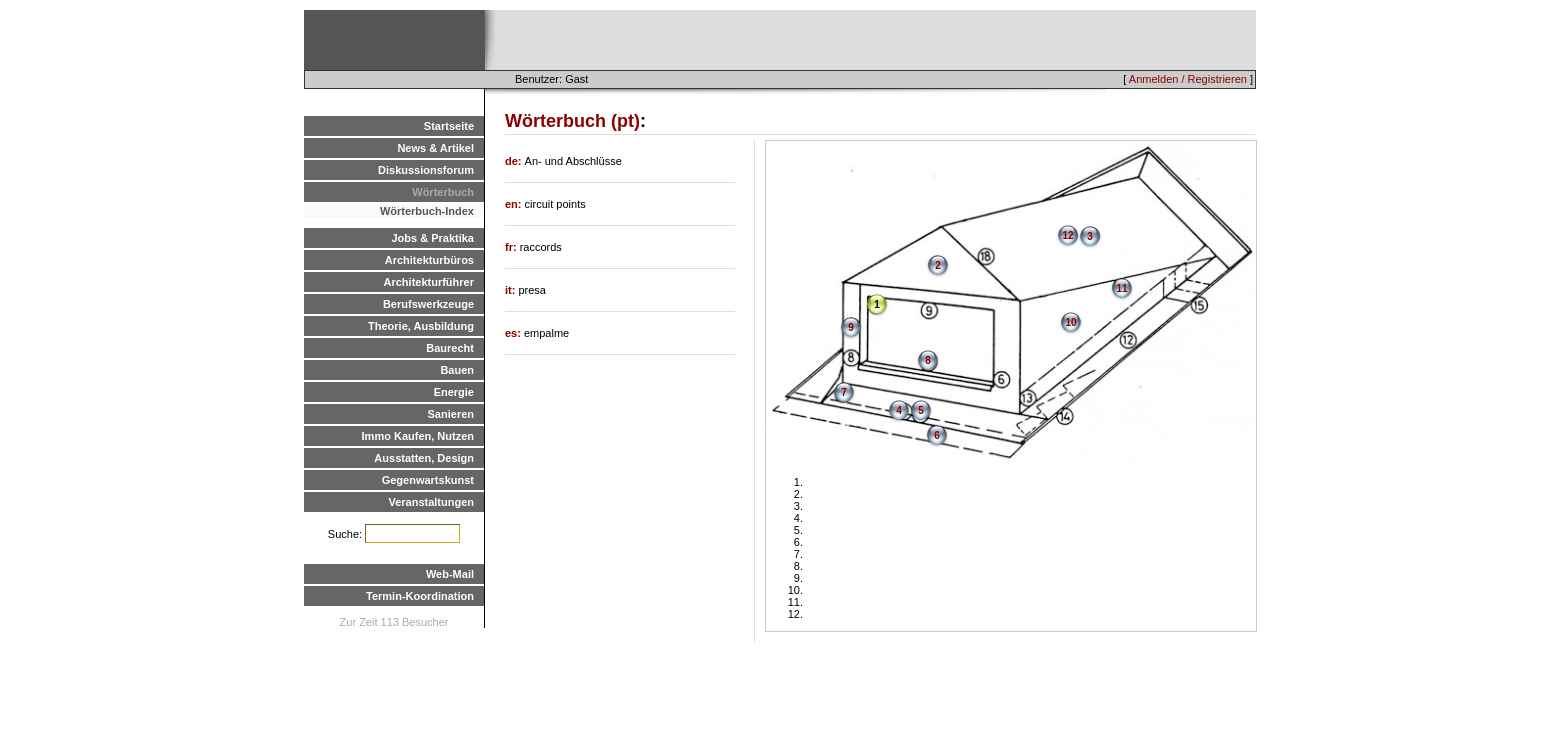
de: (515, 161)
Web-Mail (450, 574)
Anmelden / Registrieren (1188, 79)
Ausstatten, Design (424, 458)
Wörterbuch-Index (427, 211)
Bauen (457, 370)
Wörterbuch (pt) (572, 121)
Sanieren (451, 414)
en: (515, 204)
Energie (454, 392)
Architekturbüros (429, 260)
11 (1121, 288)
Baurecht (450, 348)
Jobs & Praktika (432, 238)
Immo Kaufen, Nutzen (418, 436)
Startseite (449, 126)
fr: (512, 247)
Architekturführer (429, 282)
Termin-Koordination (420, 596)
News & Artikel (435, 148)
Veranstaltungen (431, 502)
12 (1067, 235)
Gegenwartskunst (428, 480)
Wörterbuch (443, 192)
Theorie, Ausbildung (421, 326)
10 (1070, 322)
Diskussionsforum (426, 170)
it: (511, 290)
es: (514, 333)
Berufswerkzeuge (428, 304)
